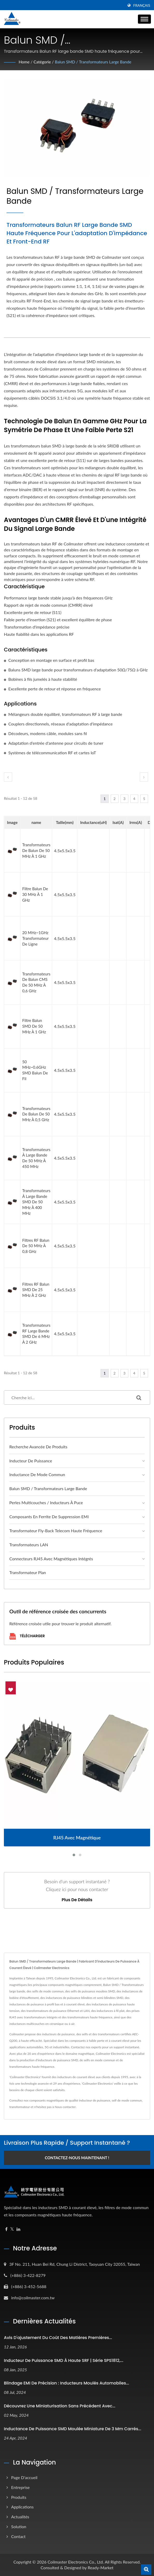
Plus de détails (77, 1900)
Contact (18, 2536)
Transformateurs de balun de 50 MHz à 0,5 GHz (36, 1114)
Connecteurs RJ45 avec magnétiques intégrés (51, 1558)
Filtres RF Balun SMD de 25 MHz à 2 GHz (35, 1290)
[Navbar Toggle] (144, 19)
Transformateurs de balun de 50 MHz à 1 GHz (36, 850)
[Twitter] (12, 2229)
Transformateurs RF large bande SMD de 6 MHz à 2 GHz (36, 1333)
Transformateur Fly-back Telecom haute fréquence (55, 1530)
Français (141, 5)
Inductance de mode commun (37, 1474)
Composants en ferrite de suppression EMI (49, 1516)
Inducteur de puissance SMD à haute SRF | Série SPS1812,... (63, 2360)
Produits (18, 2497)
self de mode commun (127, 2100)
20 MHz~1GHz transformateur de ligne (35, 938)
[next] (144, 777)
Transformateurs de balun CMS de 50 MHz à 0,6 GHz (36, 982)
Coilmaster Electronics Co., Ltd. (75, 2561)
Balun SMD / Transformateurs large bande (94, 61)
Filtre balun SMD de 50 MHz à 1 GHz (34, 1026)
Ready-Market (100, 2567)
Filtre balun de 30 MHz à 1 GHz (35, 894)
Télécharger (27, 1636)
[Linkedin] (18, 2229)
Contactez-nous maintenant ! (77, 2157)
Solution (18, 2526)
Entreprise (20, 2487)
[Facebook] (6, 2229)
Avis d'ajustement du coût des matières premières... (58, 2338)
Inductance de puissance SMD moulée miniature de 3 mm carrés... (72, 2429)
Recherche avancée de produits (38, 1446)
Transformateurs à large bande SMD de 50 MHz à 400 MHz (36, 1202)
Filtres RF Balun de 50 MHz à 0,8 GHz (35, 1246)
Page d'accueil (24, 2477)
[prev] (8, 777)
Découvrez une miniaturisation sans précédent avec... (59, 2406)
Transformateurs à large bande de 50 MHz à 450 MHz (36, 1158)
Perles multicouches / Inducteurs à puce (46, 1502)
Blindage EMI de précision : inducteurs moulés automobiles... (66, 2383)
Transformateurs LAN (28, 1544)
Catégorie (42, 61)
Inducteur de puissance (30, 1460)
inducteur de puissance (94, 2100)
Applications (22, 2506)
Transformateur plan (27, 1572)
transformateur (19, 2107)
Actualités (20, 2516)
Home (24, 61)
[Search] (66, 1397)
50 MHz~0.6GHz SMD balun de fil (35, 1070)
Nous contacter (65, 2107)
